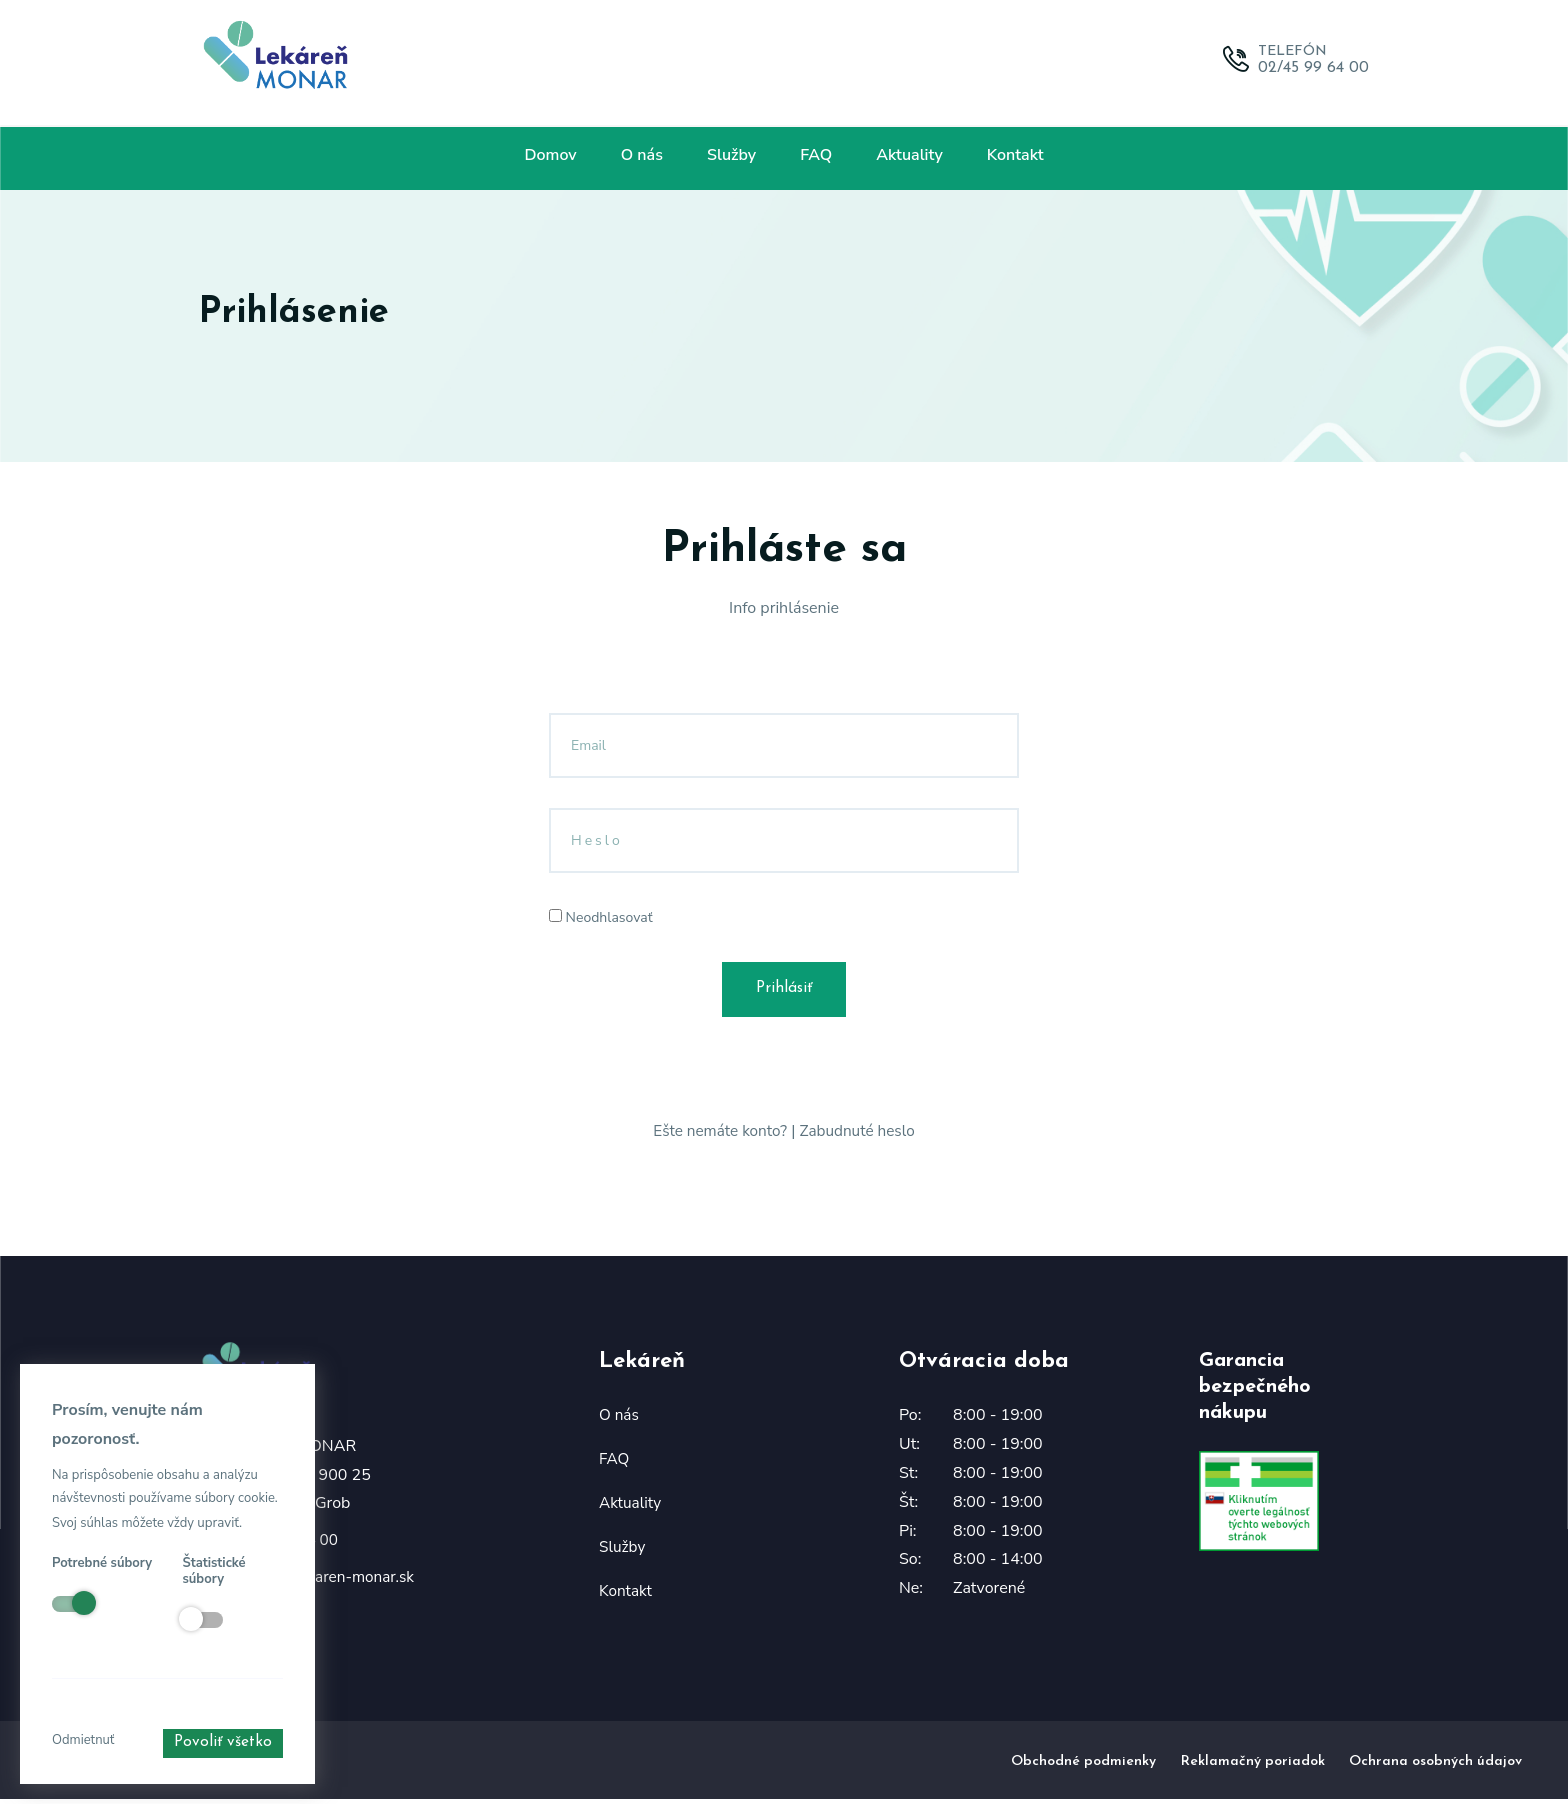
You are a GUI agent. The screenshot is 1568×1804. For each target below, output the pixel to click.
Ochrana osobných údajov (1435, 1765)
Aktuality (909, 155)
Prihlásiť (784, 992)
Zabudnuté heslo (860, 1136)
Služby (731, 155)
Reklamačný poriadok (1253, 1765)
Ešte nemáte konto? (718, 1136)
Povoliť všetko (221, 1744)
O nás (642, 155)
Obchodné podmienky (1083, 1765)
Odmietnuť (83, 1740)
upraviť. (219, 1523)
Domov (550, 155)
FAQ (816, 155)
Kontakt (1015, 155)
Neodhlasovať (601, 917)
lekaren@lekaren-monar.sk (326, 1582)
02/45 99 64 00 (1313, 68)
